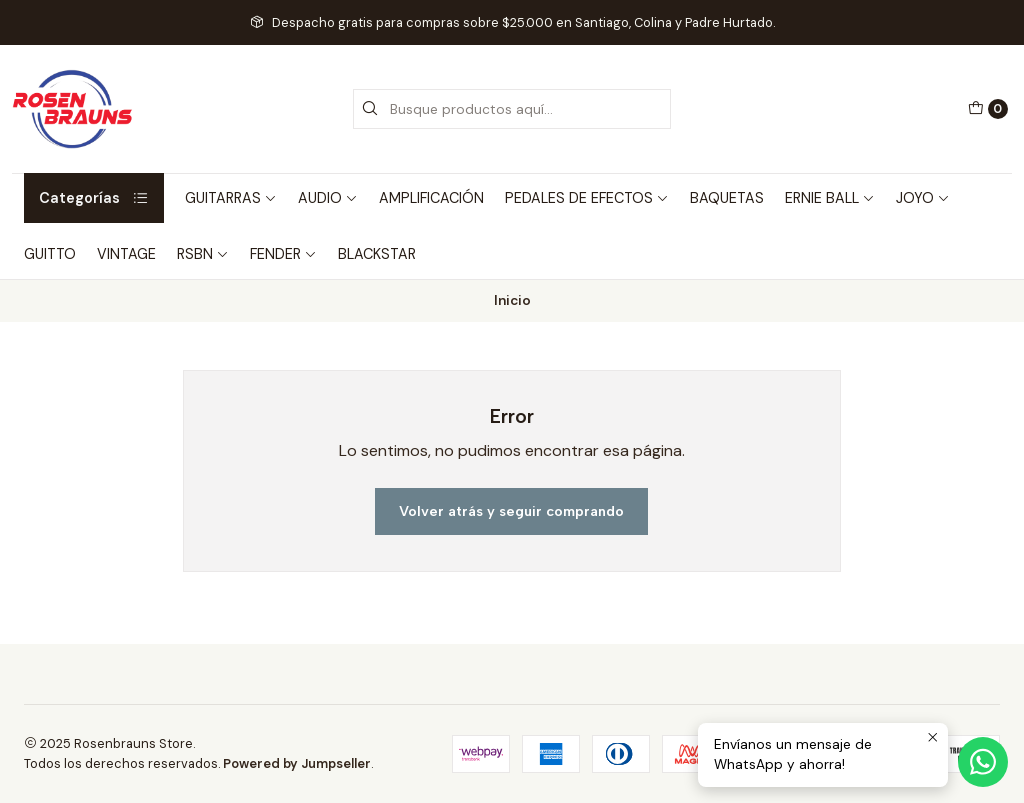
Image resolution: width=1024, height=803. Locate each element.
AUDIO (328, 198)
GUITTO (50, 254)
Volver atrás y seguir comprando (511, 511)
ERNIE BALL (830, 198)
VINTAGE (126, 254)
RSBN (203, 254)
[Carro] (988, 109)
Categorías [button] (94, 198)
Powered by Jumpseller (297, 763)
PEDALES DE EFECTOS (587, 198)
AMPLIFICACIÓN (431, 198)
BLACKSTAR (377, 254)
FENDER (283, 254)
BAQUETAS (727, 198)
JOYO (923, 198)
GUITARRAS (231, 198)
